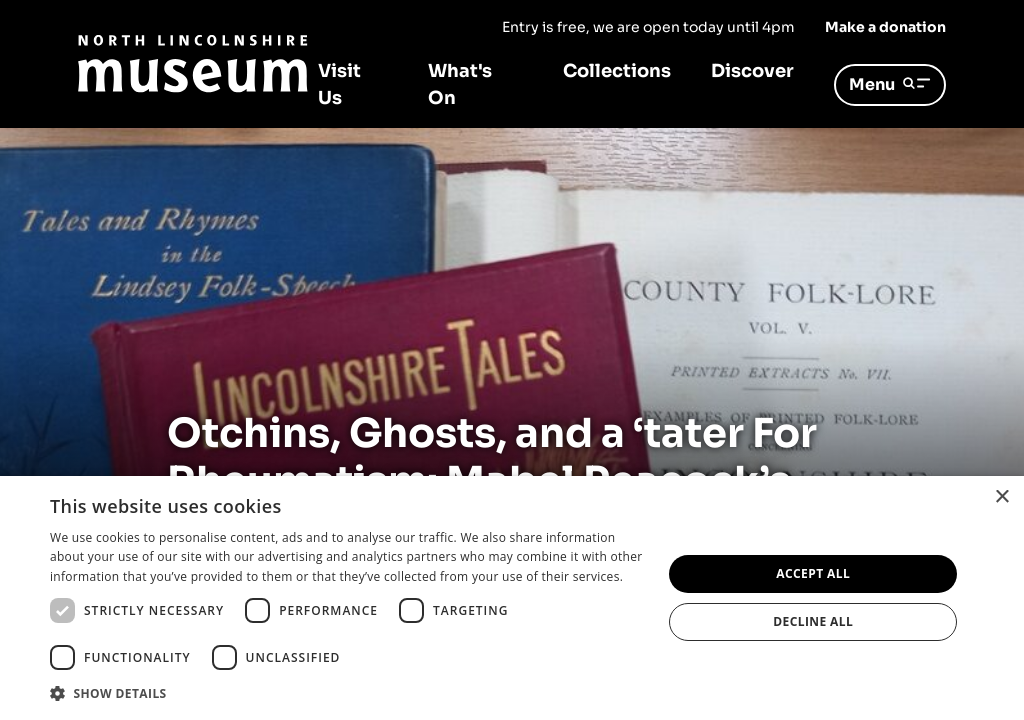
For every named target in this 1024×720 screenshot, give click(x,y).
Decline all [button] (813, 621)
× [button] (1001, 497)
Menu (890, 84)
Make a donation (885, 27)
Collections (617, 71)
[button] (347, 693)
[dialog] (512, 598)
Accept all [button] (813, 573)
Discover (752, 71)
